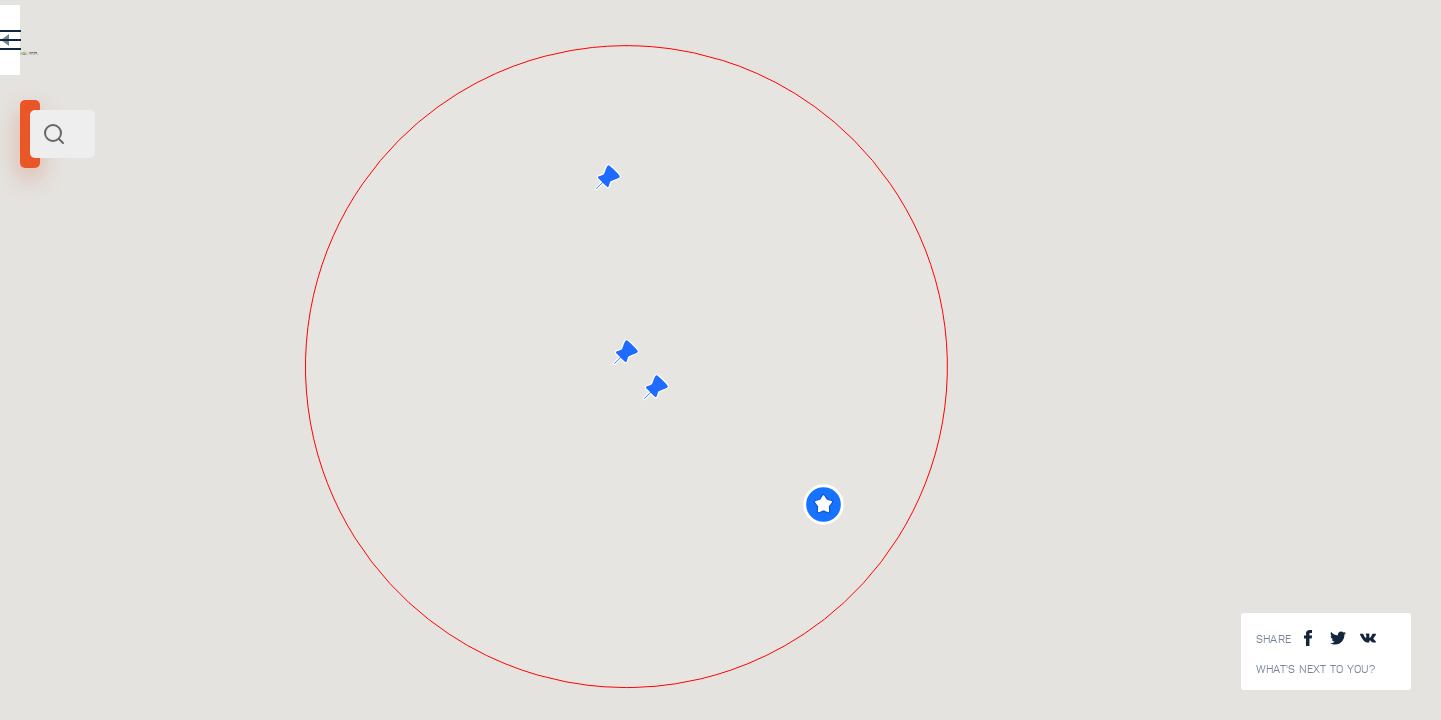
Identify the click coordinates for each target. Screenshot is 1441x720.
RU (396, 44)
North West (316, 273)
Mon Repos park (280, 694)
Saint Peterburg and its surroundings (177, 273)
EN (439, 44)
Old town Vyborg (282, 561)
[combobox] (270, 134)
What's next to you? (1316, 669)
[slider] (54, 363)
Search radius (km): (69, 330)
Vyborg (47, 273)
